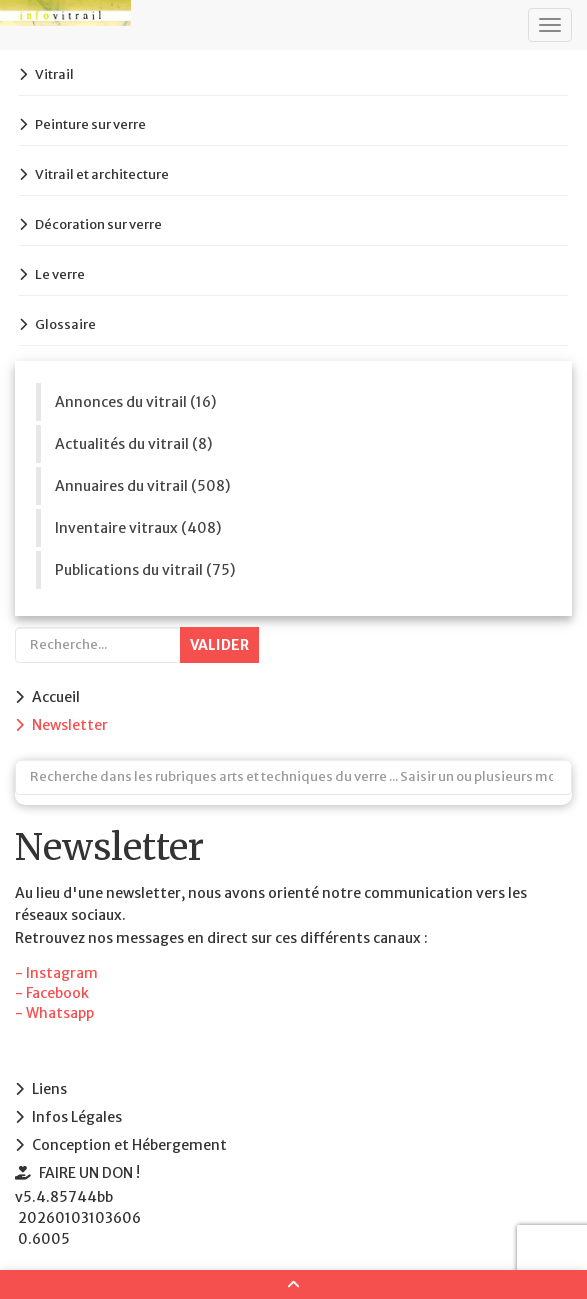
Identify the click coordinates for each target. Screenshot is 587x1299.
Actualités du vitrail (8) (133, 444)
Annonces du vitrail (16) (135, 402)
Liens (49, 1089)
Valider (219, 645)
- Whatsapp (54, 1013)
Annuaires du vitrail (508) (142, 486)
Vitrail (54, 74)
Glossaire (65, 324)
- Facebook (52, 993)
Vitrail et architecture (102, 174)
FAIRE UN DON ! (89, 1173)
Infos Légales (77, 1117)
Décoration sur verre (98, 224)
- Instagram (56, 973)
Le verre (60, 274)
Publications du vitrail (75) (145, 570)
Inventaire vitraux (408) (138, 528)
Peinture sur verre (90, 124)
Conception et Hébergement (129, 1145)
